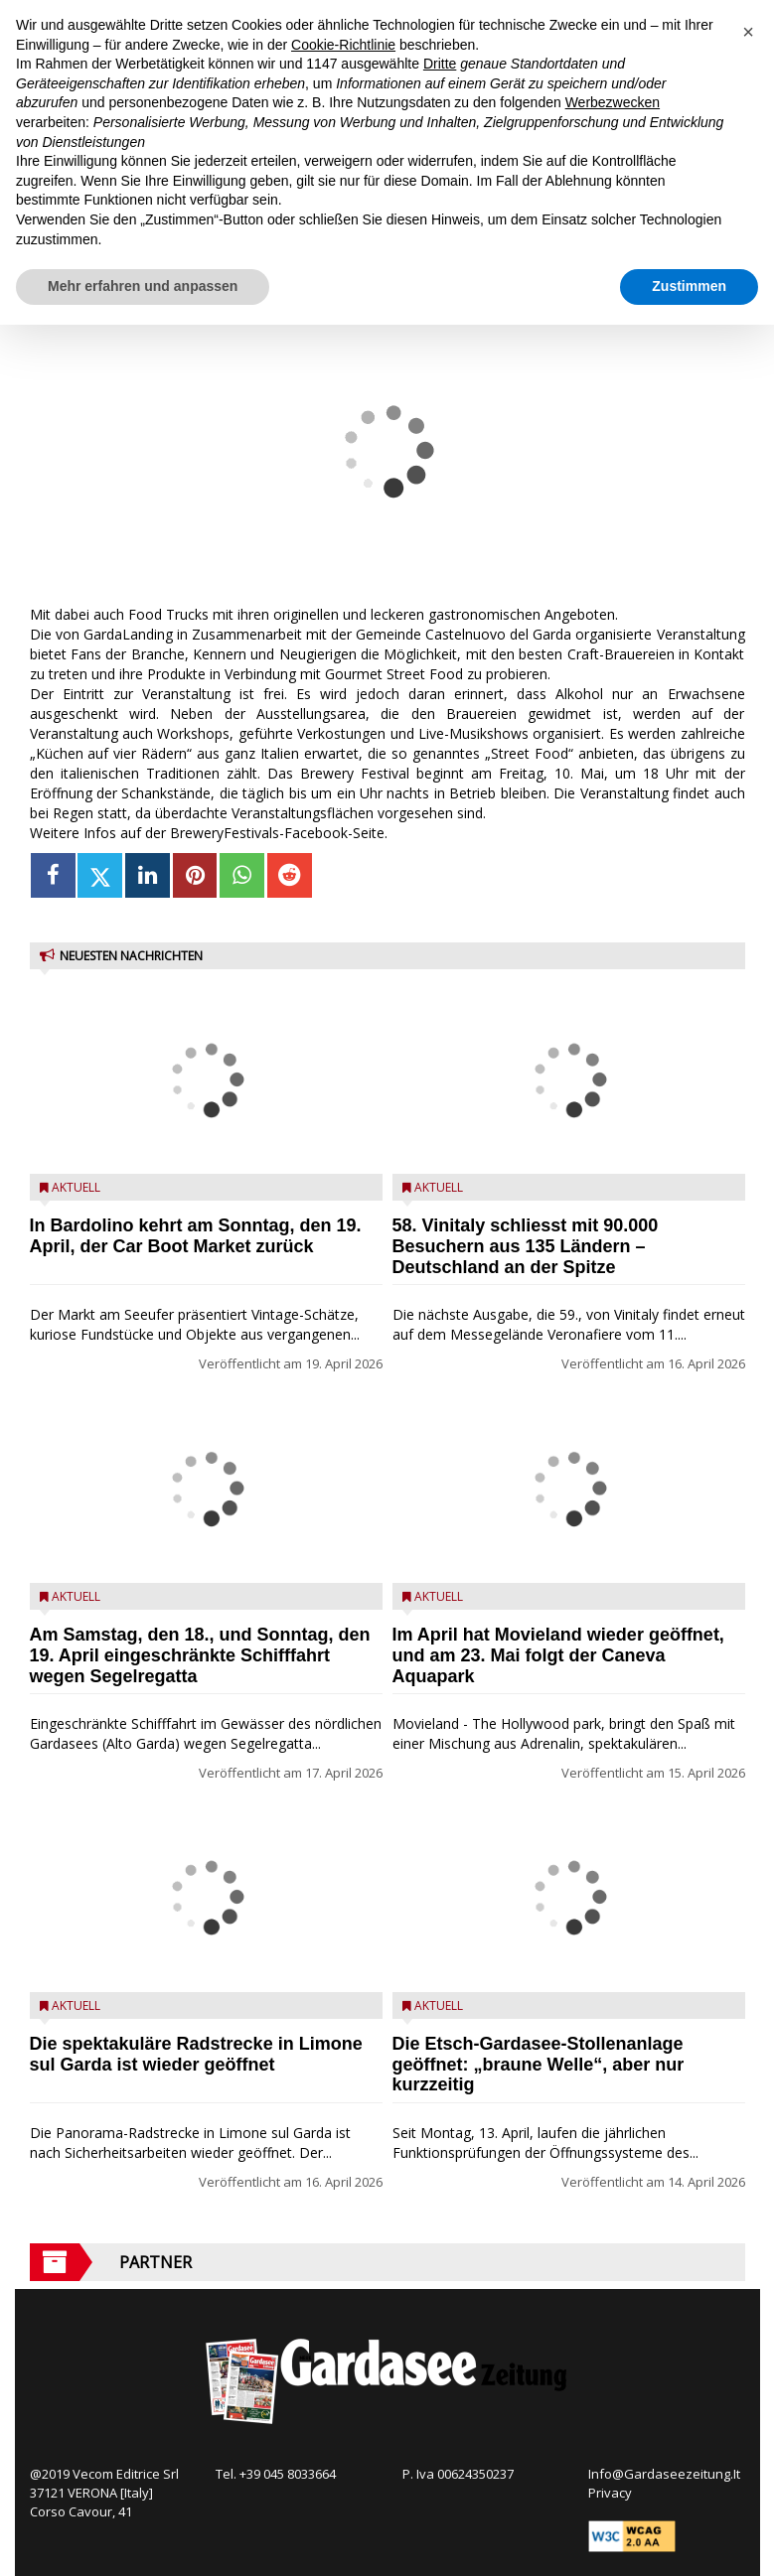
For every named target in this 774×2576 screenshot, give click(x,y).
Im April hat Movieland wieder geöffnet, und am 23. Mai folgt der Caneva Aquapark (558, 1655)
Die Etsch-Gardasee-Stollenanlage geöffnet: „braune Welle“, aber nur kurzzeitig (538, 2064)
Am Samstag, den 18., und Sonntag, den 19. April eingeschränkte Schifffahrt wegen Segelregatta (200, 1655)
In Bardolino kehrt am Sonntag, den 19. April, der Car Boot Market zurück (196, 1236)
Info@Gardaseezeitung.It (664, 2474)
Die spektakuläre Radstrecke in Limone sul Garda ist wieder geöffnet (196, 2054)
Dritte (439, 64)
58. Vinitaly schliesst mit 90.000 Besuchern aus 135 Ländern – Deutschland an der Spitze (525, 1246)
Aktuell (76, 1187)
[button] (748, 32)
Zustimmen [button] (689, 286)
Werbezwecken (612, 102)
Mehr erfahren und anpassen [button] (142, 286)
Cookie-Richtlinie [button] (343, 45)
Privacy (610, 2493)
